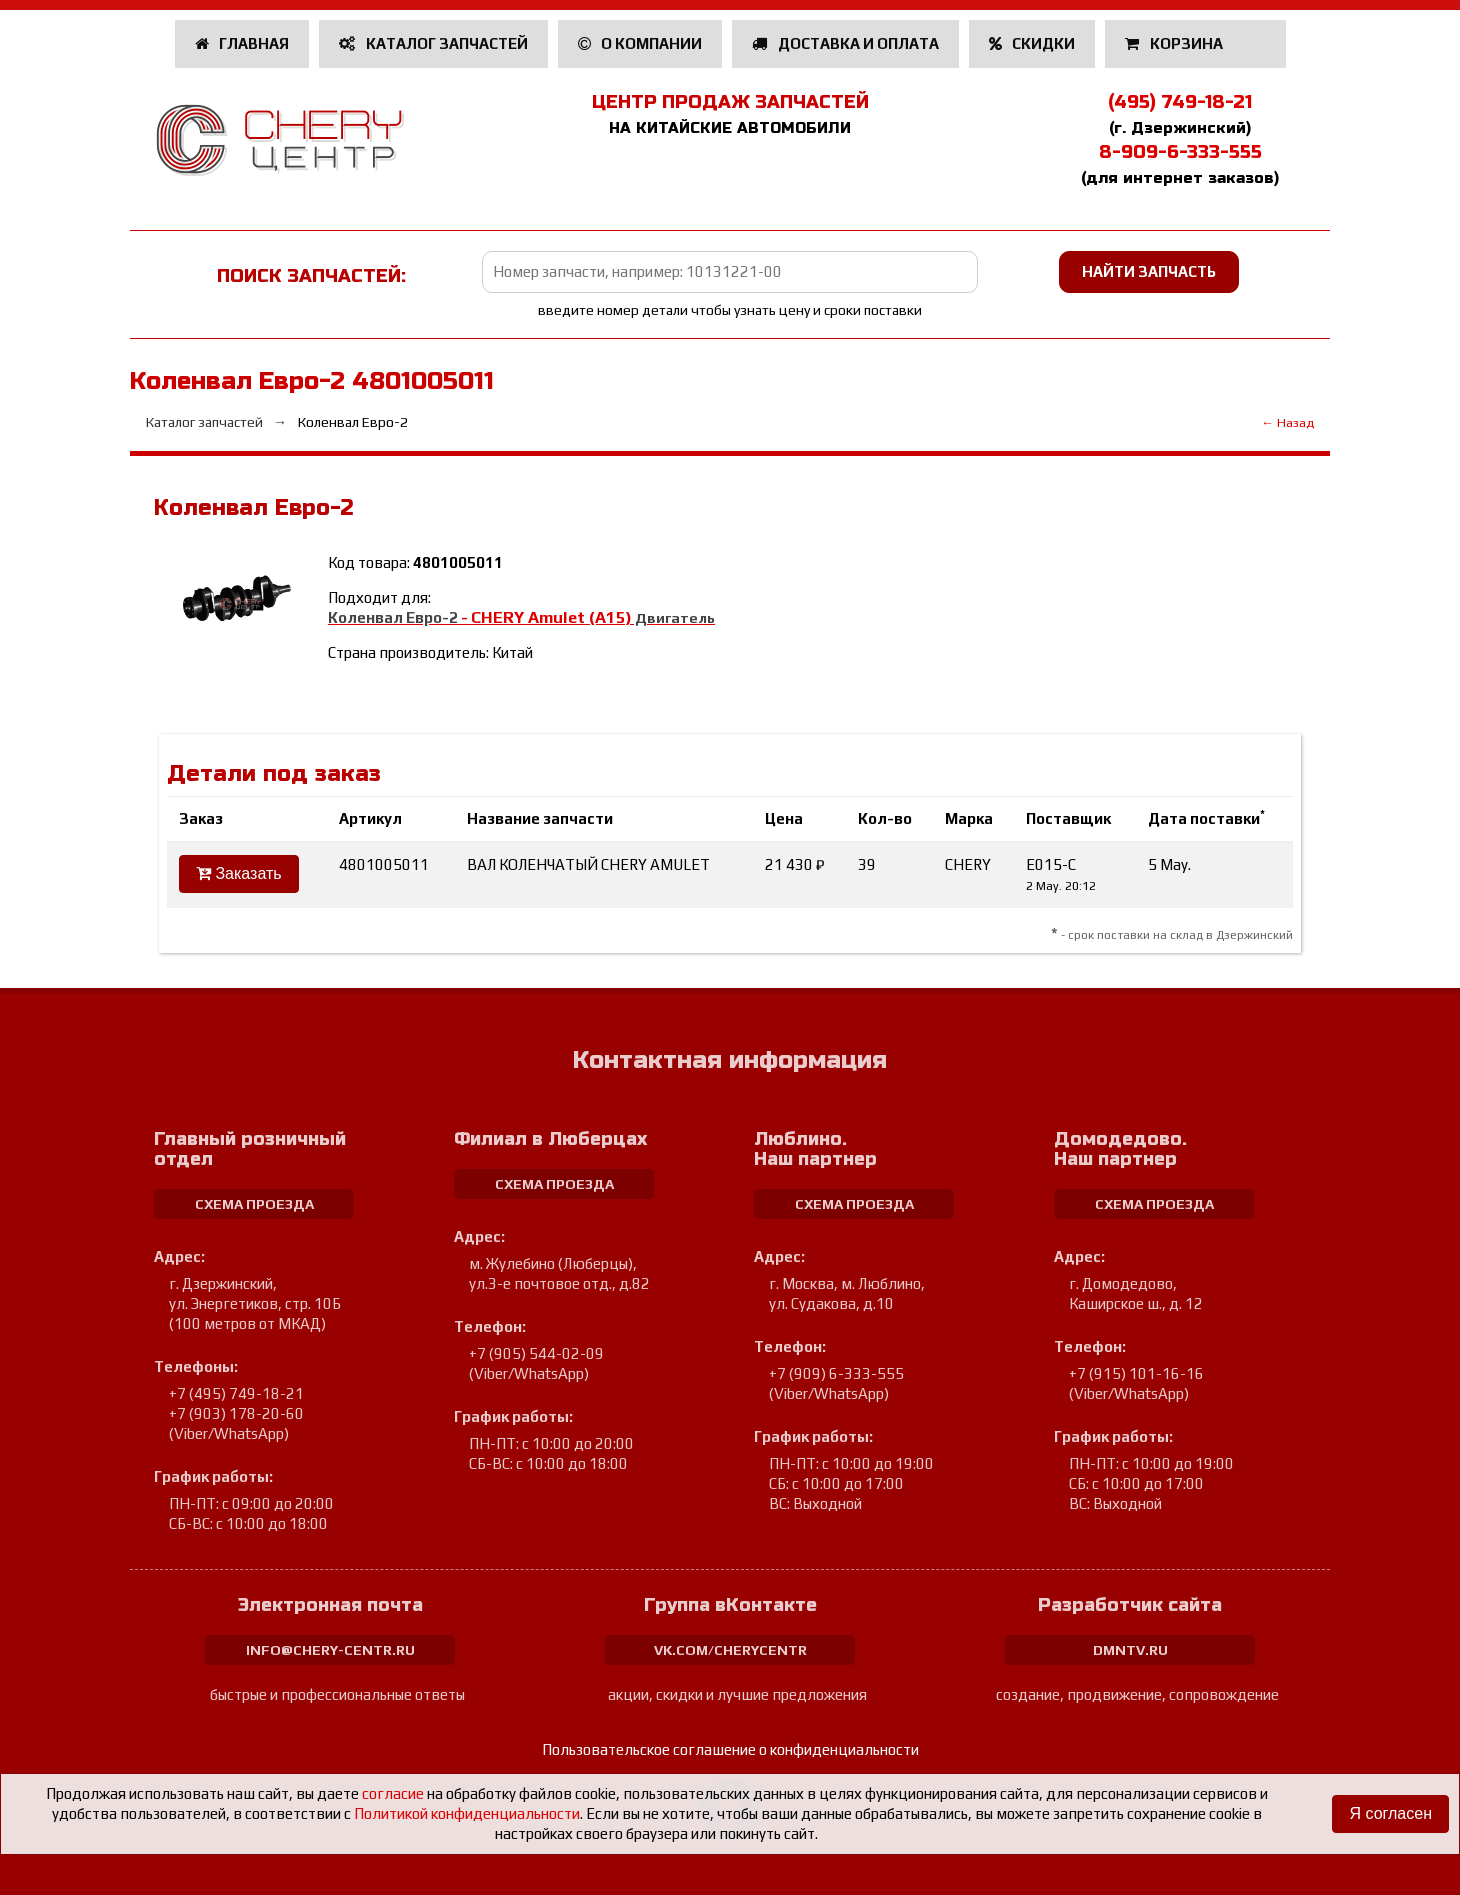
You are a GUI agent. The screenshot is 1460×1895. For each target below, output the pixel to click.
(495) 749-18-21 (1180, 102)
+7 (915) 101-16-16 (1136, 1373)
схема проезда (254, 1204)
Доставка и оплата (845, 43)
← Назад (1287, 422)
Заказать (239, 873)
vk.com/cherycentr (730, 1650)
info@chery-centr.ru (330, 1650)
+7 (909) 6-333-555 (836, 1373)
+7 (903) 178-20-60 (236, 1413)
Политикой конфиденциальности (467, 1813)
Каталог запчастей (433, 43)
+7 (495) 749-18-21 (236, 1393)
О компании (640, 43)
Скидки (1032, 43)
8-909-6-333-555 (1180, 152)
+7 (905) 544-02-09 (536, 1353)
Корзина (1175, 43)
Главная (242, 43)
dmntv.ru (1130, 1650)
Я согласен (1390, 1813)
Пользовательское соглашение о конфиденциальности (730, 1749)
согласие (393, 1793)
